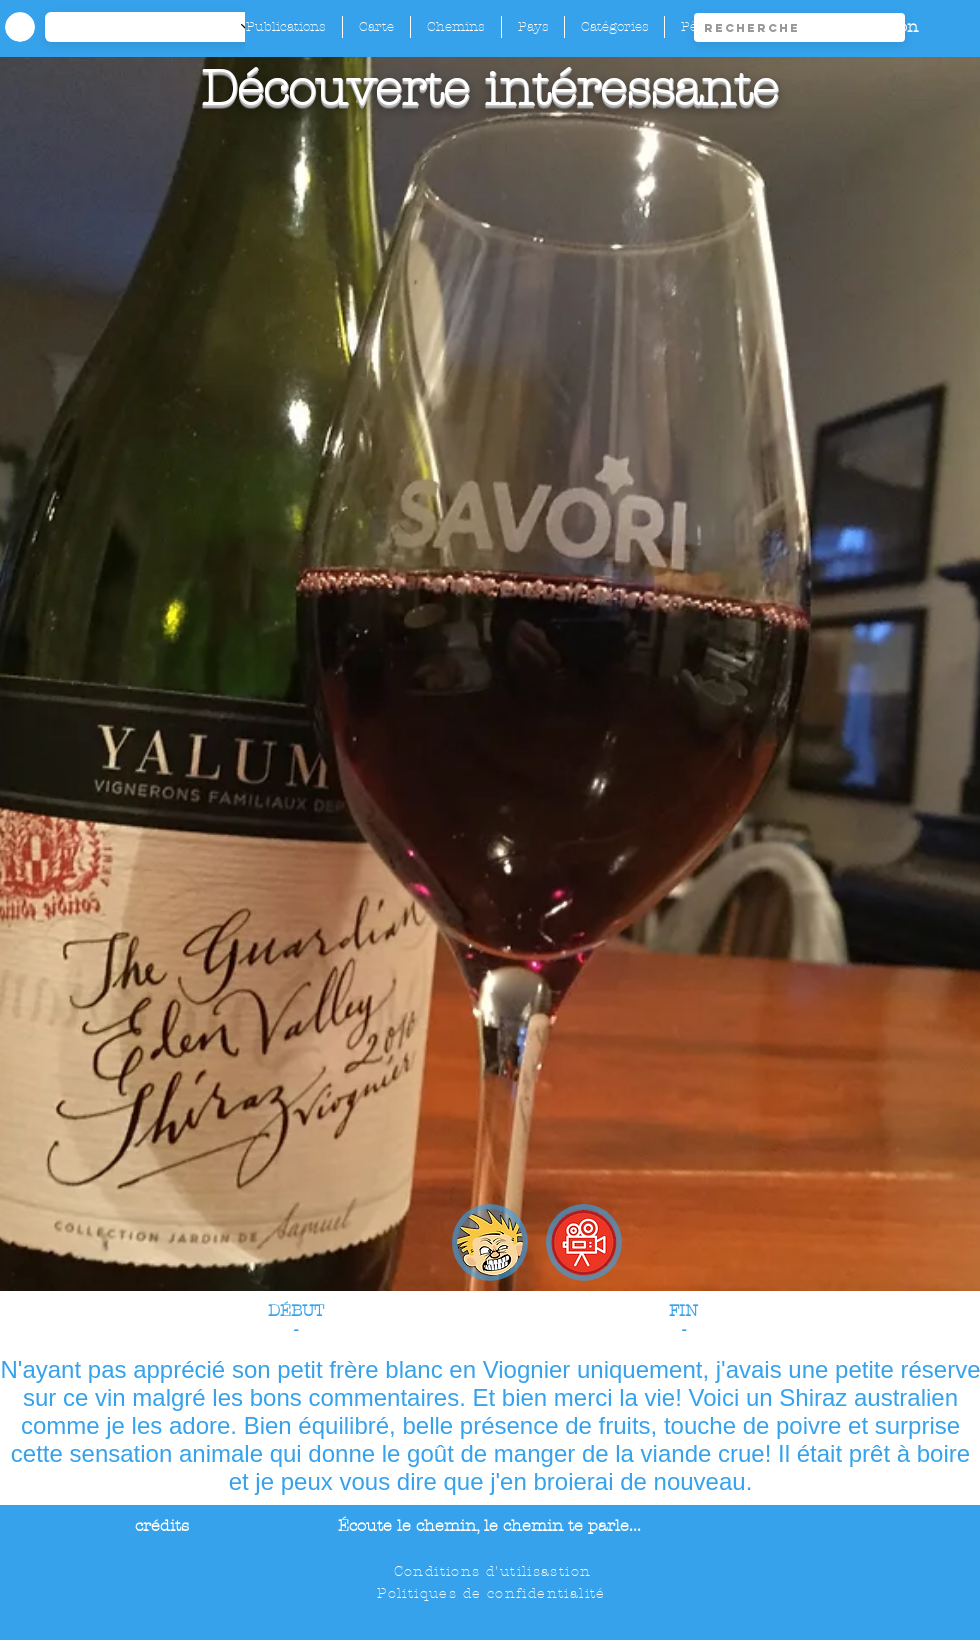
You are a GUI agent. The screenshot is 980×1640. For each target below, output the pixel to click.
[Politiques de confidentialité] (493, 1593)
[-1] (159, 27)
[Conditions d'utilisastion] (494, 1571)
